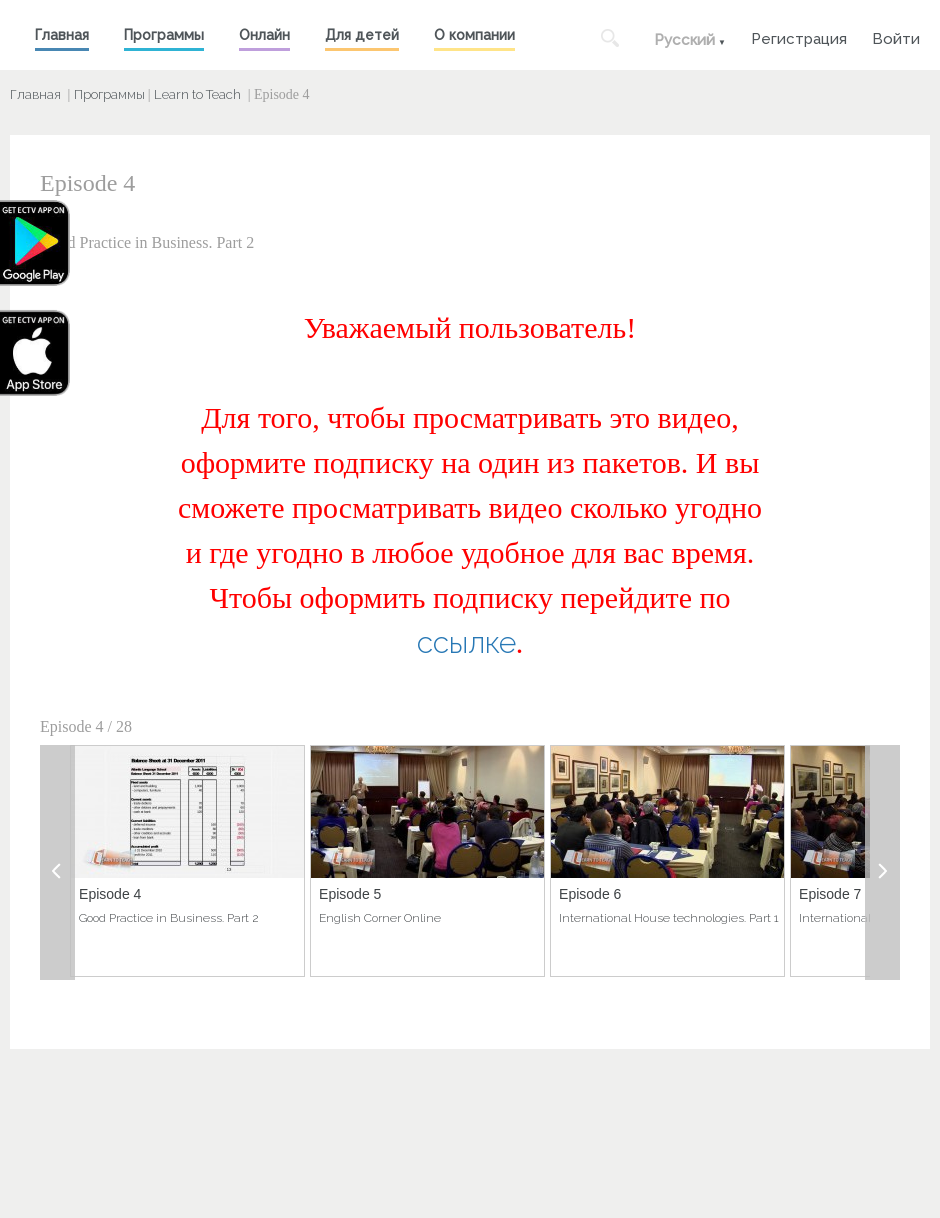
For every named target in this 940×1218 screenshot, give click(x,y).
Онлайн (264, 35)
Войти (896, 36)
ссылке (466, 642)
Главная (62, 35)
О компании (474, 35)
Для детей (362, 35)
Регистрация (799, 36)
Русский (684, 40)
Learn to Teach (197, 94)
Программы (164, 35)
